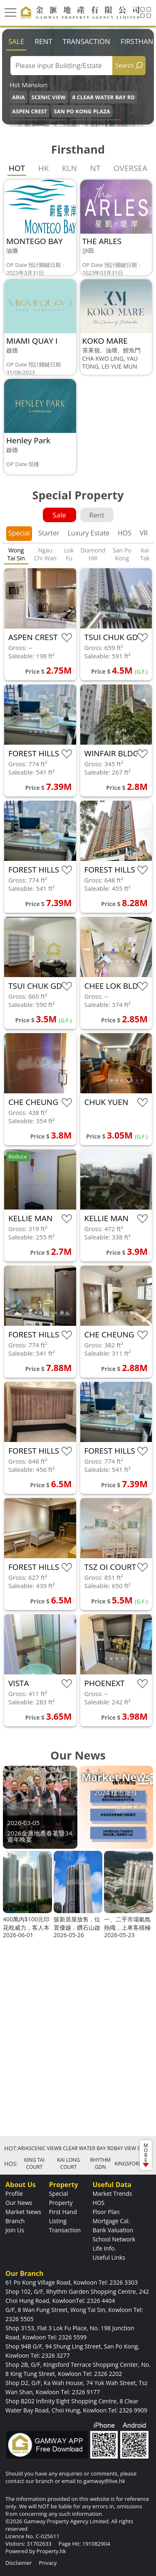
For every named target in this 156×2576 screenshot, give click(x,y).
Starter (48, 533)
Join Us (14, 2230)
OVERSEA (130, 168)
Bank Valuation (112, 2230)
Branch (15, 2221)
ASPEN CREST (29, 111)
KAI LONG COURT (68, 2163)
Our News (18, 2203)
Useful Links (108, 2257)
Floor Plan (105, 2212)
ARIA (18, 97)
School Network (113, 2239)
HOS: (11, 2164)
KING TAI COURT (34, 2163)
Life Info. (104, 2248)
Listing (58, 2221)
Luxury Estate (88, 533)
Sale (16, 41)
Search (125, 65)
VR (144, 533)
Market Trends (112, 2193)
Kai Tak (145, 554)
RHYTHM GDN (100, 2163)
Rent (43, 41)
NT (95, 168)
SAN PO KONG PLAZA (82, 111)
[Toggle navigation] (10, 12)
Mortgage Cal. (111, 2221)
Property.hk (51, 2551)
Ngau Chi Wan (45, 554)
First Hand (63, 2212)
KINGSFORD (128, 2163)
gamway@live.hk (104, 2481)
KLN (69, 168)
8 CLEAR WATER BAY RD (103, 97)
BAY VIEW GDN (131, 2148)
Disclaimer (18, 2562)
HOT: (11, 2148)
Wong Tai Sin (16, 554)
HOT (17, 168)
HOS (124, 533)
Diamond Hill (92, 554)
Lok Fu (69, 554)
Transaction (86, 41)
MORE (146, 2154)
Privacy (48, 2562)
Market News (23, 2212)
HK (43, 168)
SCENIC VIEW (49, 97)
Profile (14, 2193)
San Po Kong (122, 554)
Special (19, 533)
